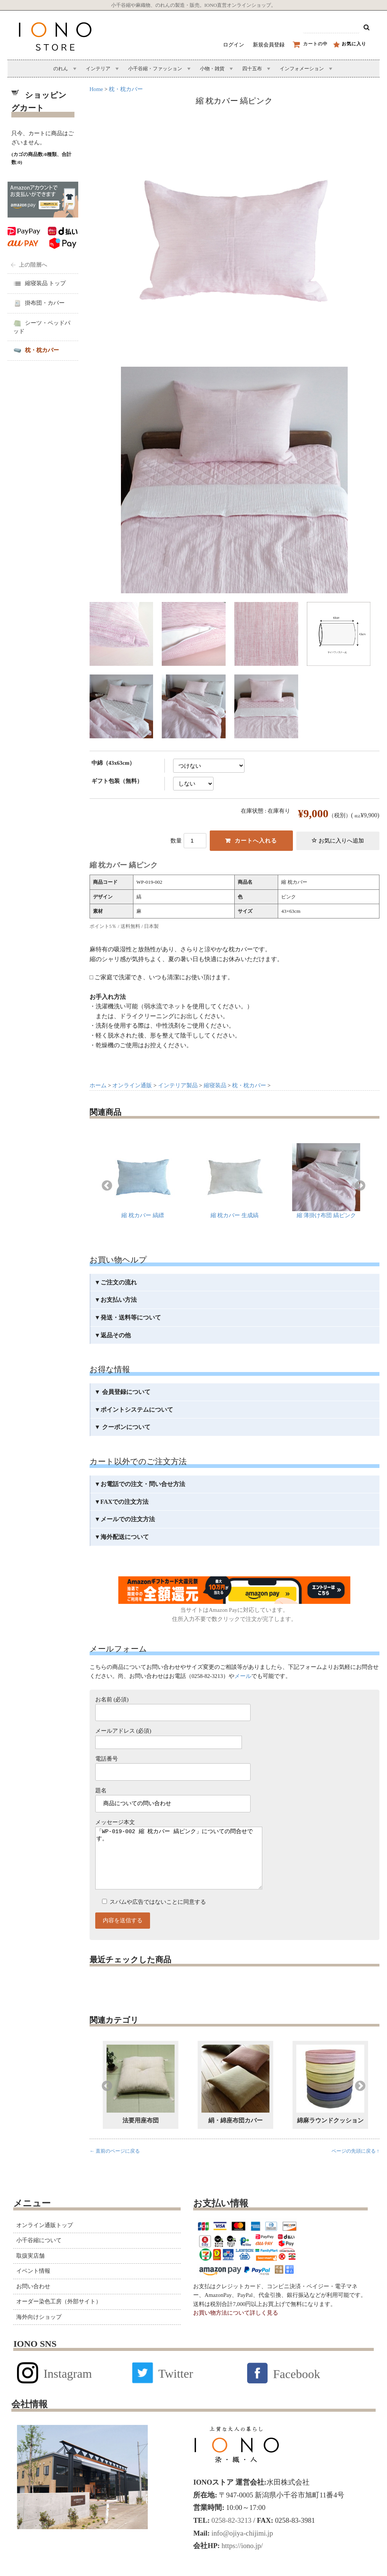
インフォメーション (302, 68)
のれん (60, 68)
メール (242, 1676)
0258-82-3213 (230, 2535)
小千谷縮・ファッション (155, 68)
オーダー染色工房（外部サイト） (58, 2317)
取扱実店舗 (30, 2271)
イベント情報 (33, 2286)
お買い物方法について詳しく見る (235, 2328)
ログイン (233, 45)
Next (360, 1186)
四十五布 (252, 68)
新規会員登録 (269, 45)
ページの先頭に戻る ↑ (355, 2166)
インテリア (98, 68)
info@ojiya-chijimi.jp (241, 2548)
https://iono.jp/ (241, 2561)
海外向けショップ (39, 2332)
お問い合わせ (33, 2301)
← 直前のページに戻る (115, 2166)
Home (96, 89)
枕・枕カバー (126, 89)
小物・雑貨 (212, 68)
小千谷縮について (39, 2255)
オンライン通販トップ (44, 2240)
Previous (107, 1186)
